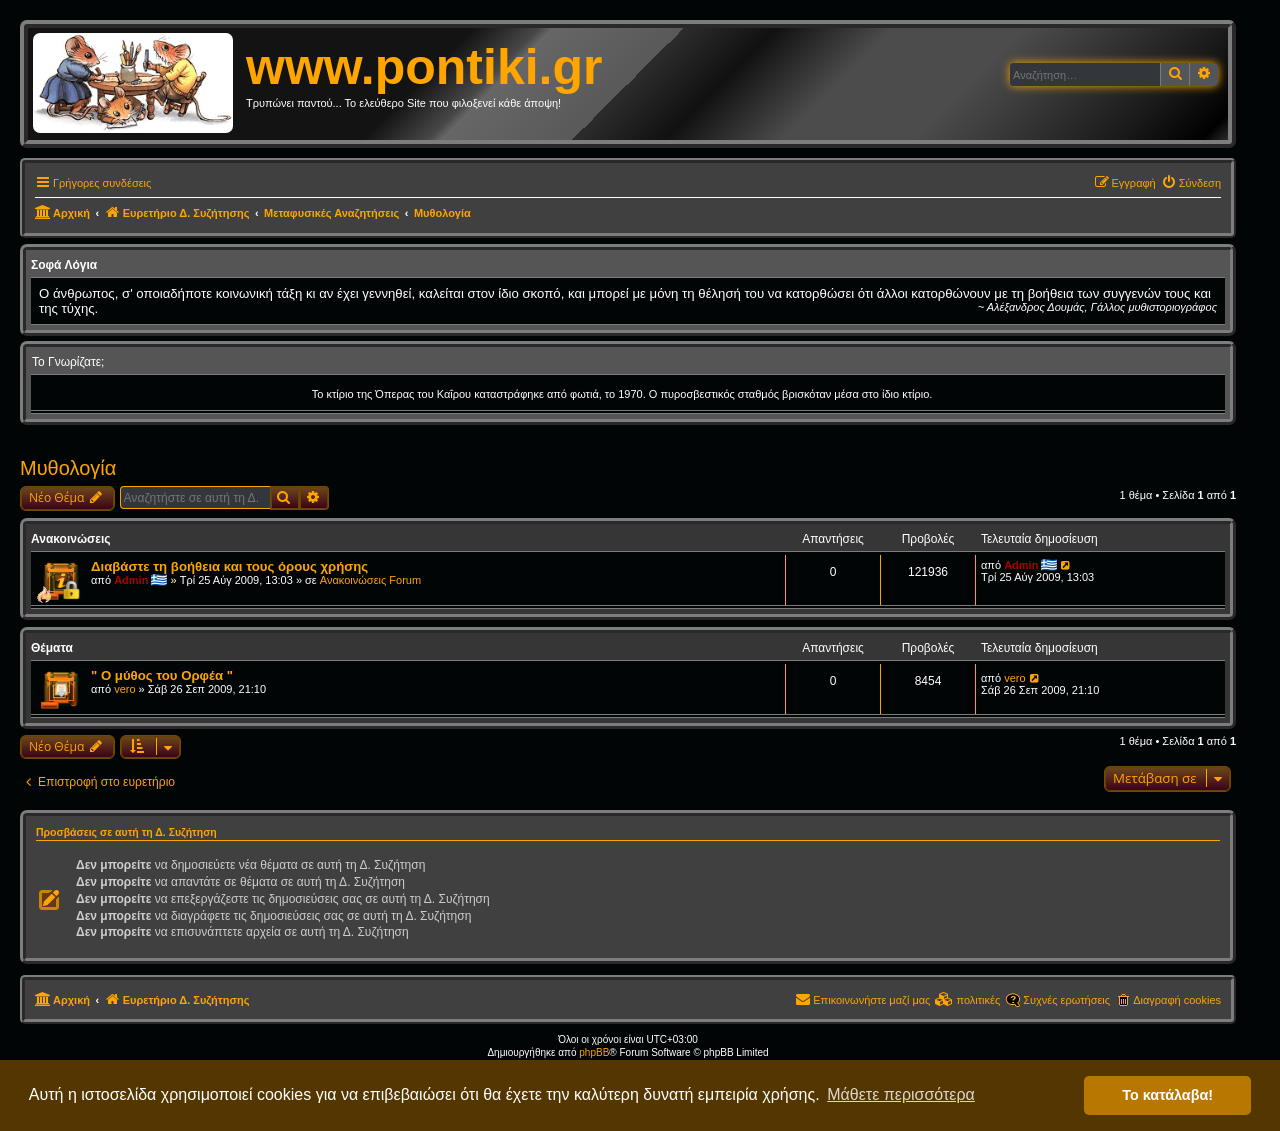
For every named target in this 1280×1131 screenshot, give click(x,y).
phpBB (594, 1052)
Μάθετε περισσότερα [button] (901, 1094)
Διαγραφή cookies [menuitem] (1177, 1000)
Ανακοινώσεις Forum (370, 580)
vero (124, 689)
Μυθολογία (68, 468)
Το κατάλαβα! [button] (1167, 1095)
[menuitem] (1191, 183)
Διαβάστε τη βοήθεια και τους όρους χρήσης (229, 566)
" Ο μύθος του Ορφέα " (162, 675)
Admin (131, 580)
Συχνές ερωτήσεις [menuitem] (1066, 1000)
